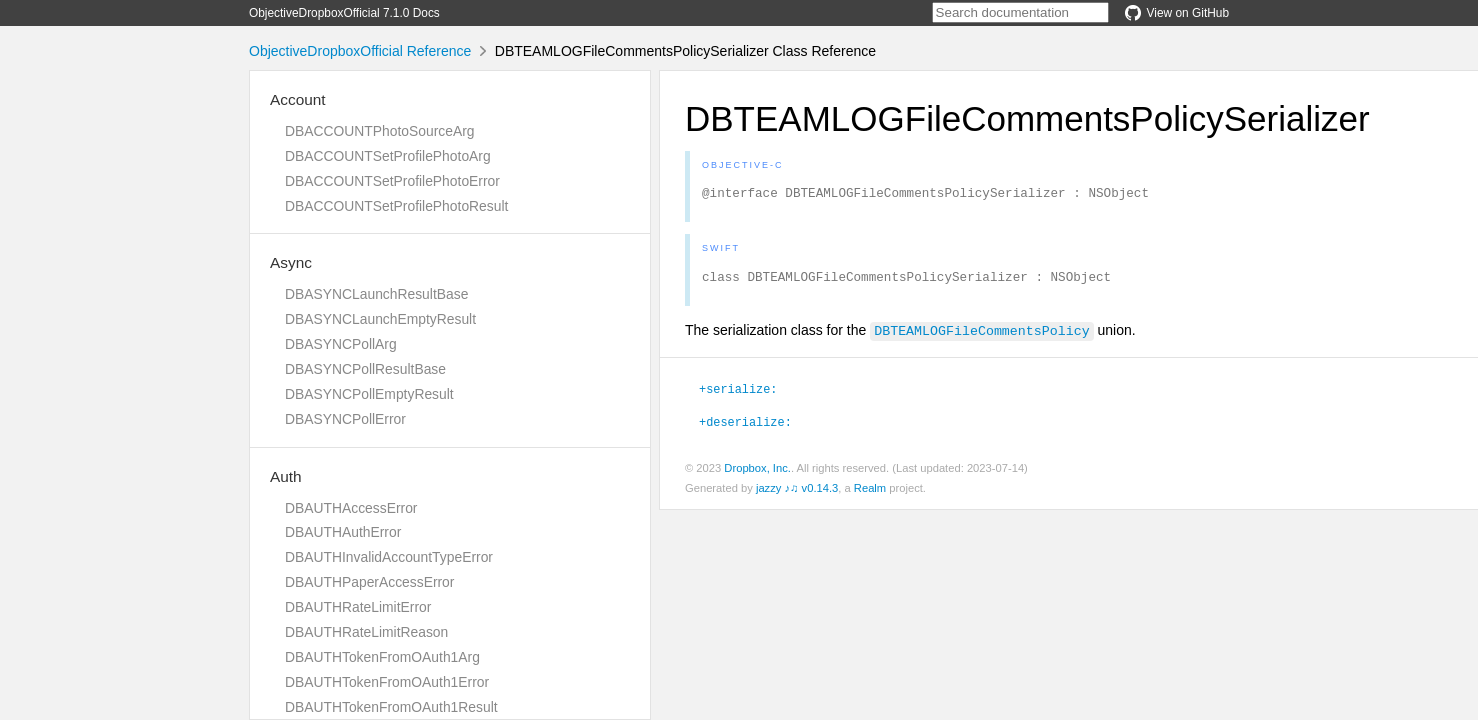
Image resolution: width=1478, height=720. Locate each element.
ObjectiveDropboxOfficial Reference (360, 51)
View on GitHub (1177, 13)
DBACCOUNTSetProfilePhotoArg (388, 156)
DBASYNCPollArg (341, 344)
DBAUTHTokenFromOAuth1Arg (382, 657)
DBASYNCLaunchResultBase (376, 294)
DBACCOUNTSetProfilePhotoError (392, 181)
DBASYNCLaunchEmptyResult (380, 319)
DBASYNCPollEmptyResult (369, 394)
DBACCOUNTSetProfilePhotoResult (396, 206)
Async (291, 262)
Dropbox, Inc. (757, 474)
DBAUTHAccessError (351, 508)
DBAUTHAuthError (343, 532)
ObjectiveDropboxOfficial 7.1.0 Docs (344, 13)
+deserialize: (745, 427)
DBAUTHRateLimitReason (366, 632)
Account (298, 99)
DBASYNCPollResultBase (365, 369)
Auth (286, 476)
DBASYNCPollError (345, 419)
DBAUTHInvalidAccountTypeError (389, 557)
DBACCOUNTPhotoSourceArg (379, 131)
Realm (870, 494)
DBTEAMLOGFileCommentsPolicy (981, 336)
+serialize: (738, 394)
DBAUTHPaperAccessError (369, 582)
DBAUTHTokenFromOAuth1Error (387, 682)
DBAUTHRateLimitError (358, 607)
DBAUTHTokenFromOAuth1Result (391, 707)
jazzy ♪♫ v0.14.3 (797, 494)
